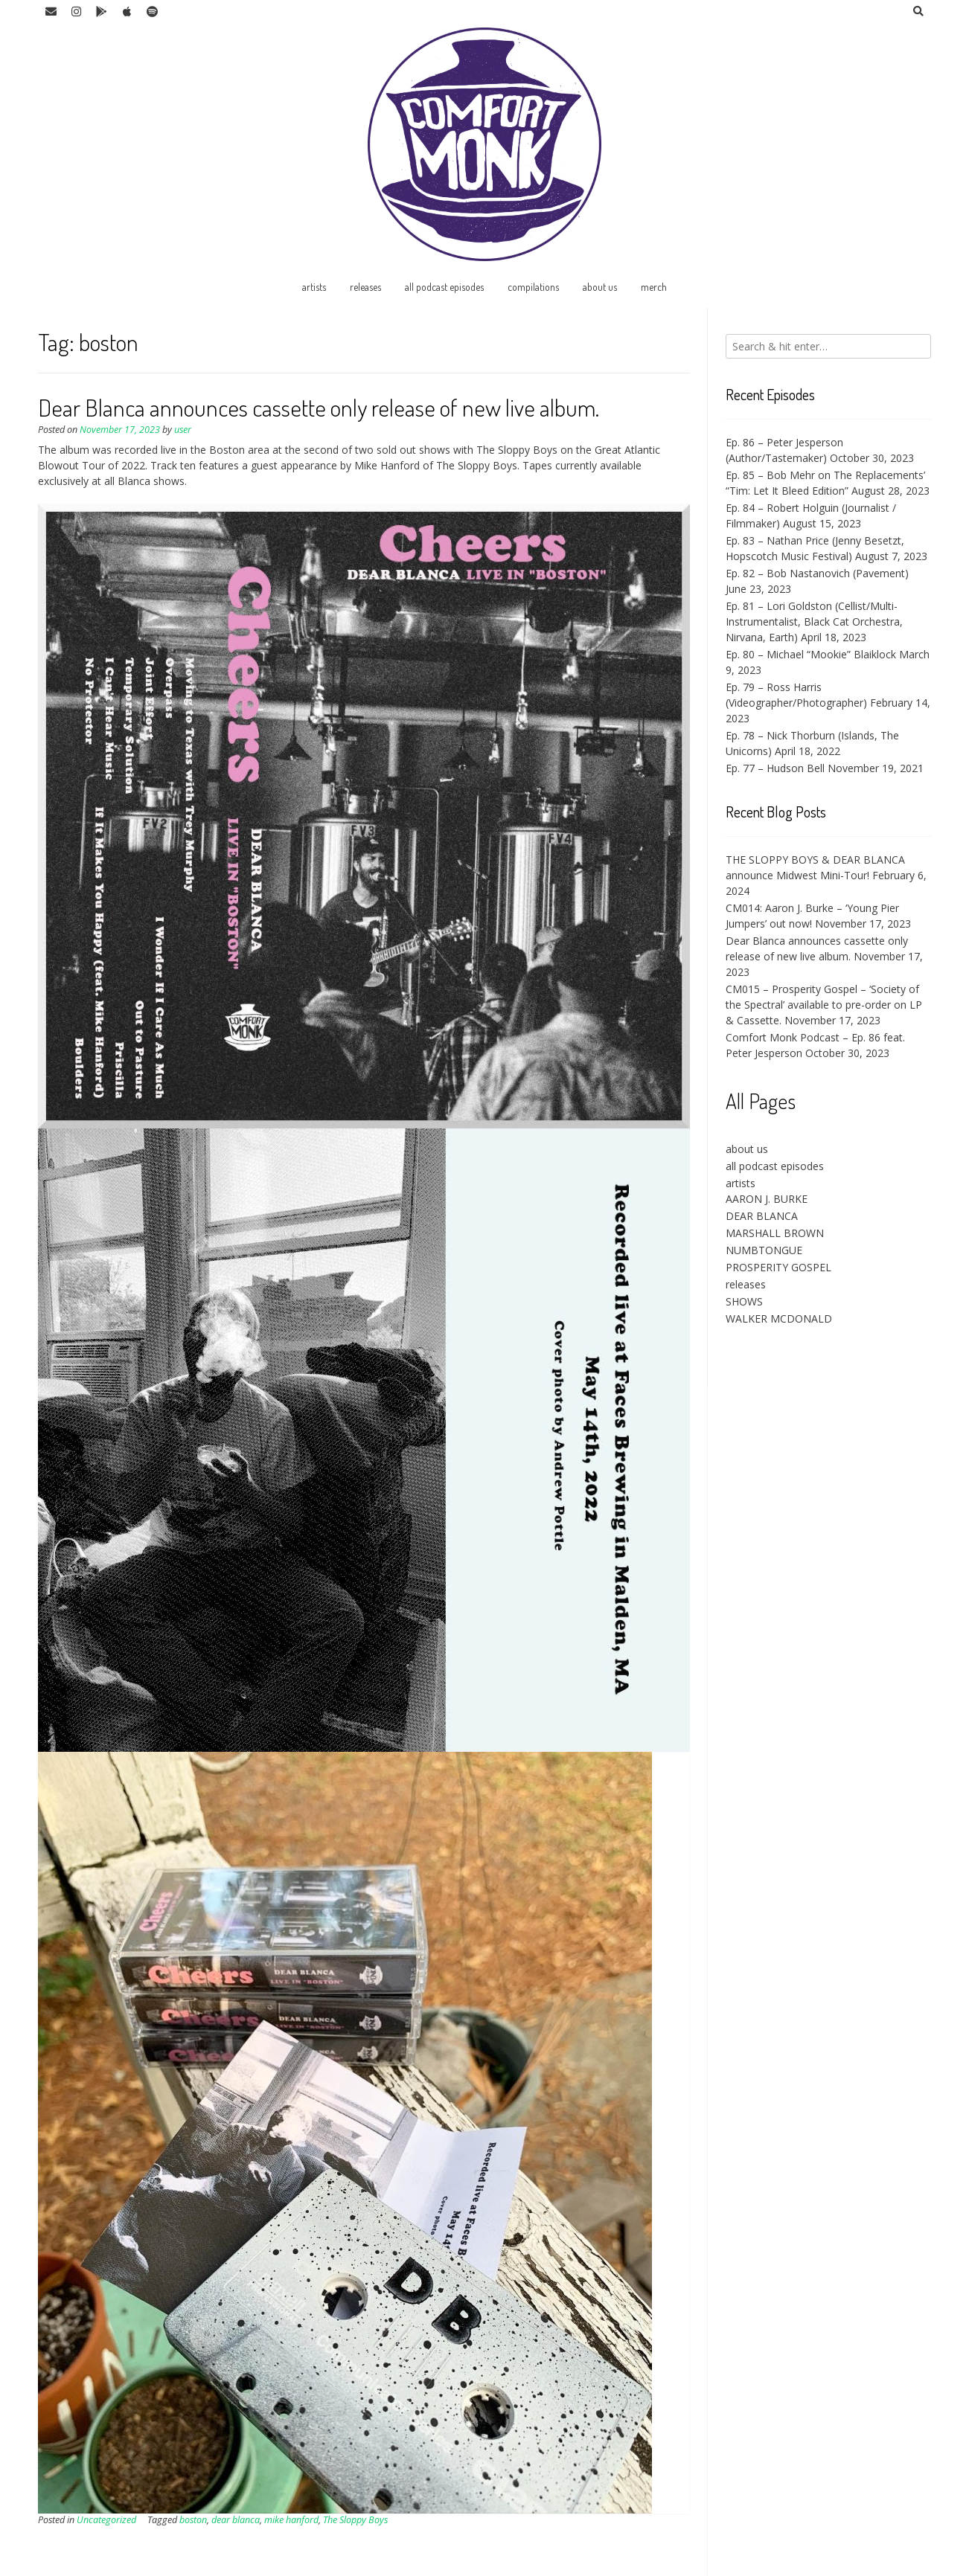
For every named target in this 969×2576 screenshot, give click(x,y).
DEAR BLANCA (762, 1216)
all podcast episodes (444, 286)
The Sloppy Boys (355, 2520)
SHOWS (744, 1301)
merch (654, 286)
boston (193, 2520)
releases (365, 286)
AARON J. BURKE (767, 1199)
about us (600, 286)
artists (314, 286)
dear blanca (235, 2520)
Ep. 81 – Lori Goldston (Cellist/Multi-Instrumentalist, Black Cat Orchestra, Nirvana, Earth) (814, 621)
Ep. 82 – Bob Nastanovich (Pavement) (817, 573)
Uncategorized (106, 2520)
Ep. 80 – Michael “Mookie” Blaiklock (811, 654)
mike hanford (291, 2520)
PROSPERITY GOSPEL (778, 1267)
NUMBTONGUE (764, 1250)
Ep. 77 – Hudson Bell (775, 768)
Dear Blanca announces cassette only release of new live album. (318, 407)
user (182, 429)
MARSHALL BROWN (775, 1233)
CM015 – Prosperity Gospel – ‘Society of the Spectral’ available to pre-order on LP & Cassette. (824, 1004)
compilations (533, 286)
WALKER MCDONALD (779, 1318)
